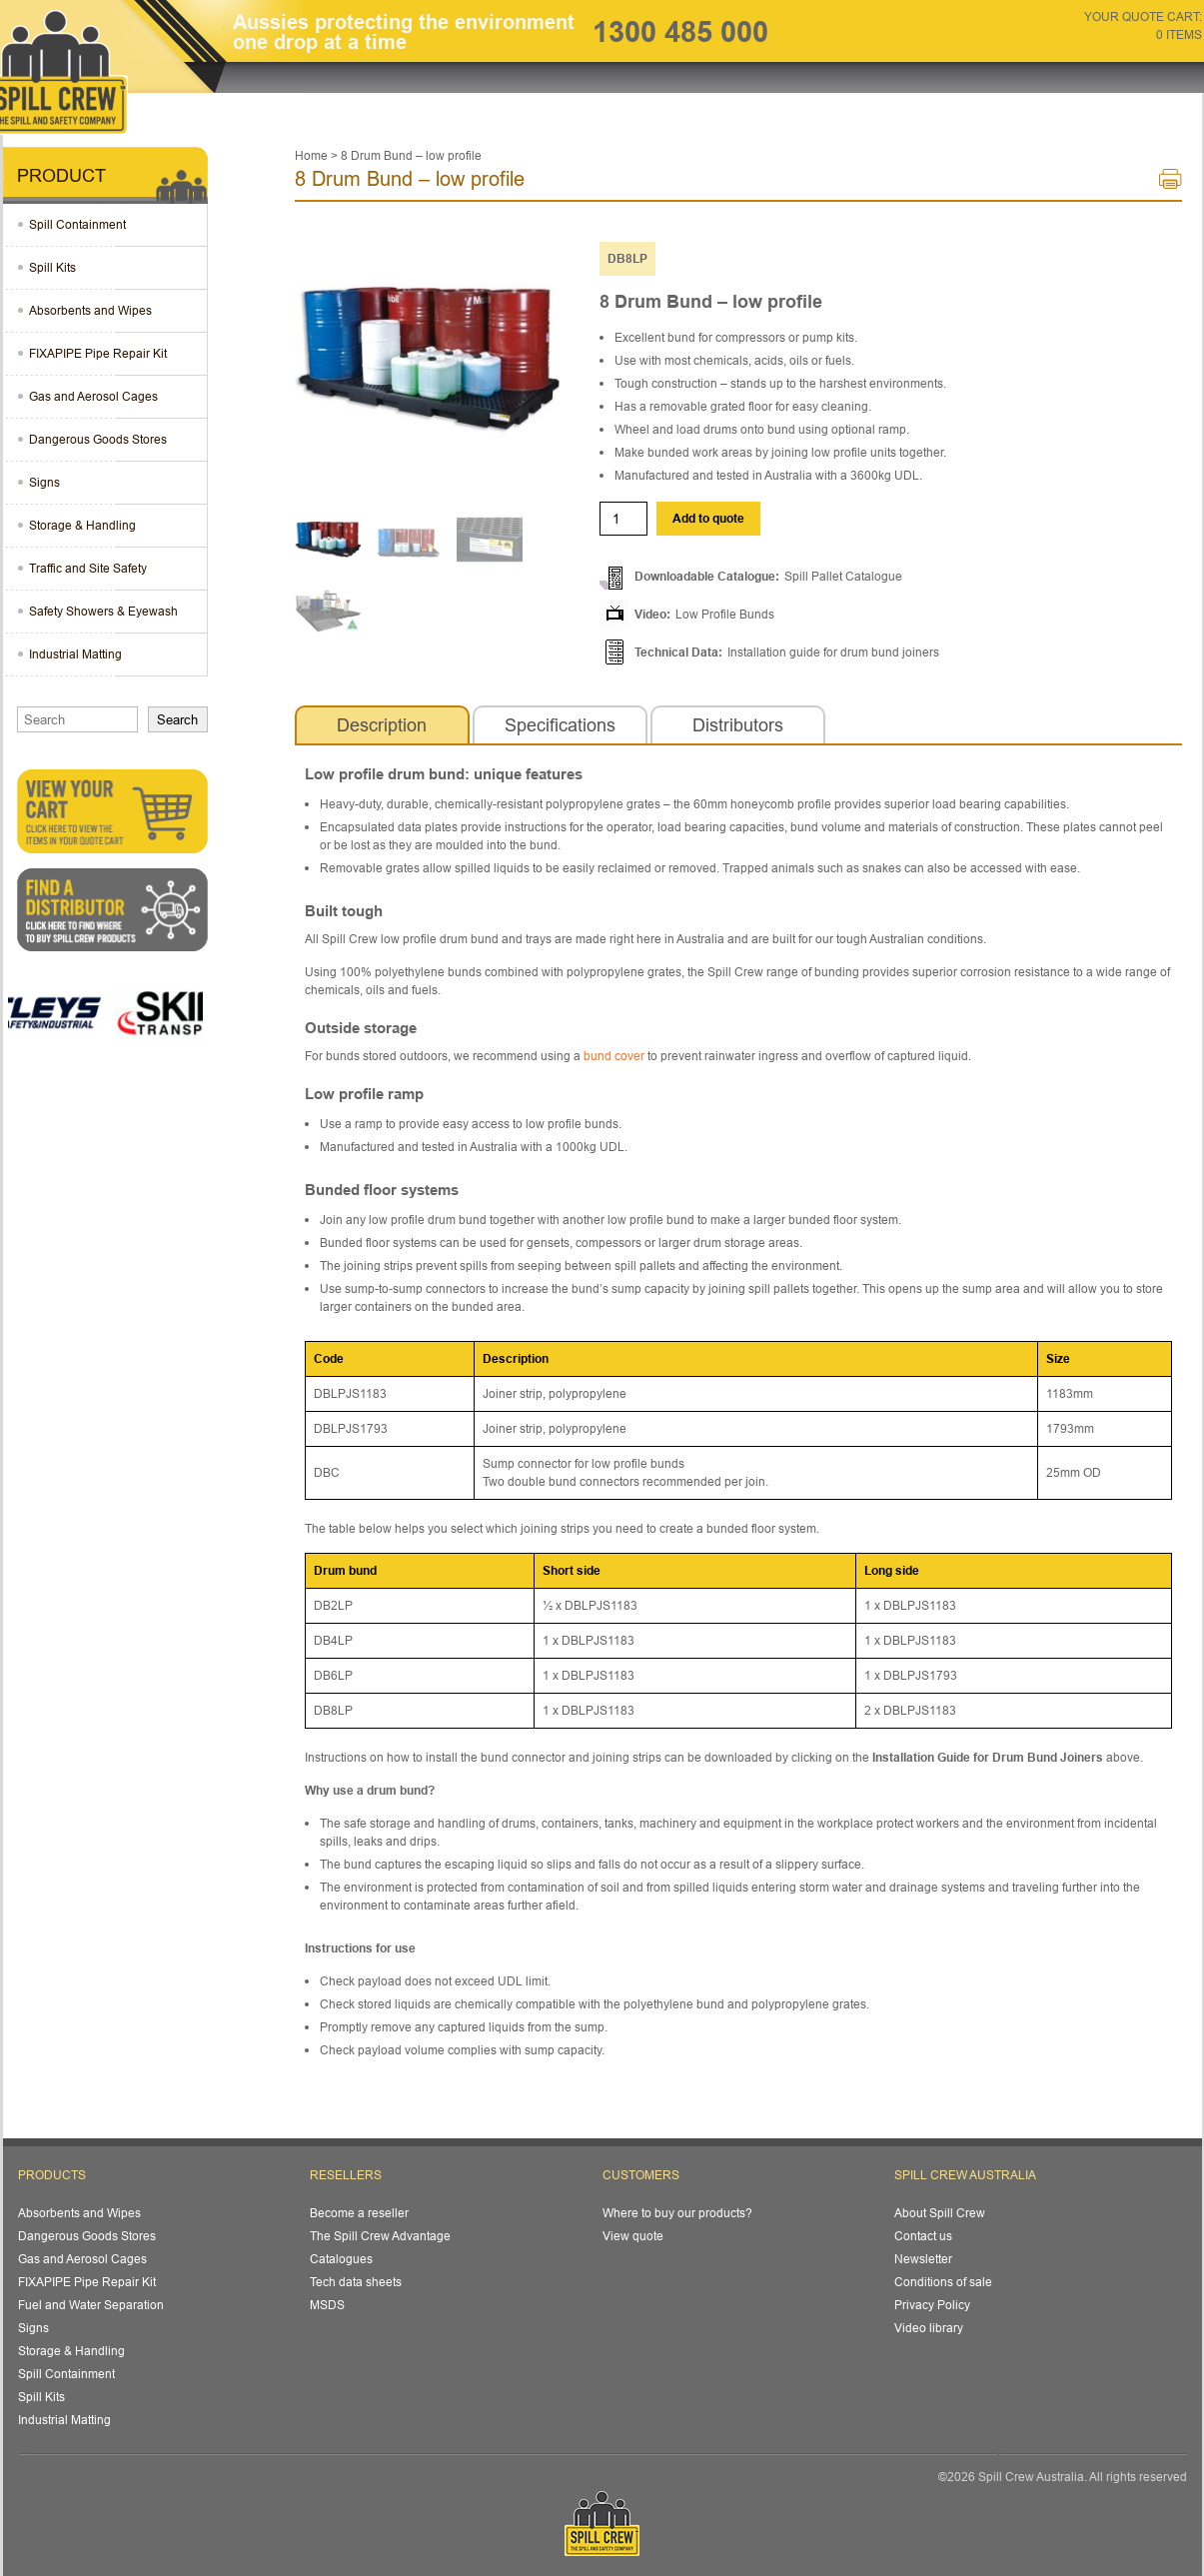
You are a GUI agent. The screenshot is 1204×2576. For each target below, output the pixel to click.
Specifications (560, 724)
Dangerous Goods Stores (98, 439)
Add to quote (708, 518)
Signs (44, 482)
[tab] (382, 725)
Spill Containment (77, 224)
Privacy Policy (932, 2304)
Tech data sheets (356, 2281)
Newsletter (923, 2258)
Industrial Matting (75, 653)
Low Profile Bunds (724, 614)
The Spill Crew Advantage (380, 2235)
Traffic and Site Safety (88, 568)
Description (382, 724)
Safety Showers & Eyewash (103, 611)
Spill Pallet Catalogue (843, 576)
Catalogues (341, 2258)
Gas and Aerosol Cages (93, 396)
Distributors (737, 724)
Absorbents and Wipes (90, 310)
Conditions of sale (943, 2281)
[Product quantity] (623, 519)
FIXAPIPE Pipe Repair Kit (98, 353)
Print (1170, 183)
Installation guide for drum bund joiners (833, 651)
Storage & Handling (82, 525)
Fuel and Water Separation (91, 2304)
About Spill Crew (939, 2212)
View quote (632, 2235)
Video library (928, 2327)
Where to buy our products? (677, 2212)
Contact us (923, 2235)
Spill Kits (52, 267)
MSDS (327, 2304)
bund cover (614, 1055)
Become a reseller (359, 2212)
